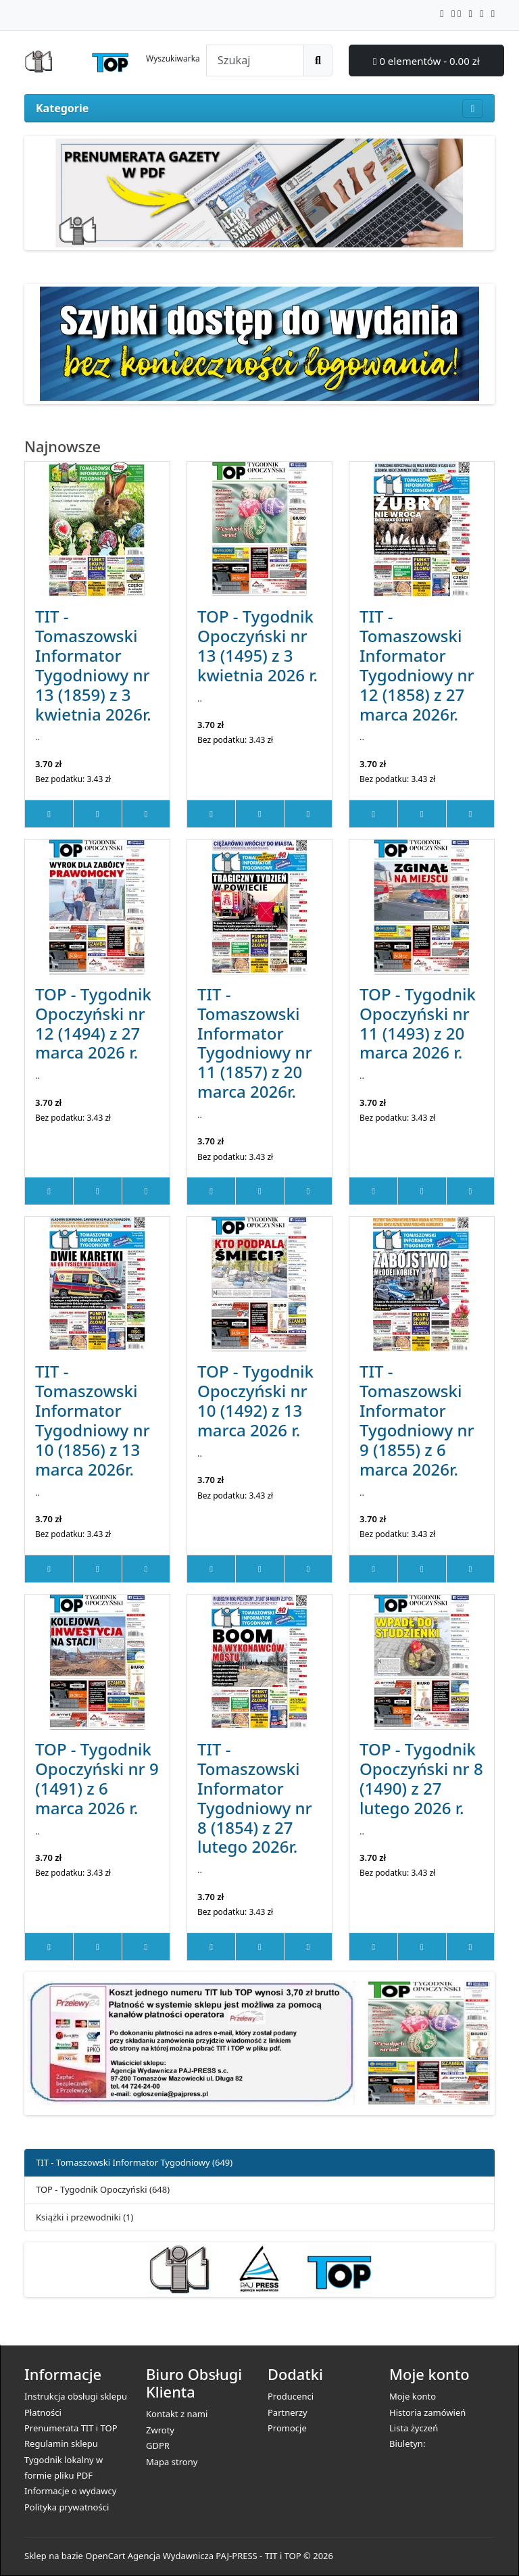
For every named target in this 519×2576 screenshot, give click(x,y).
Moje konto (412, 2396)
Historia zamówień (427, 2412)
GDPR (158, 2445)
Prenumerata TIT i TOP (71, 2428)
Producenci (291, 2396)
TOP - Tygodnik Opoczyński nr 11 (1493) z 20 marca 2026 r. (418, 1023)
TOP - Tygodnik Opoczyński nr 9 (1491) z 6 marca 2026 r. (97, 1778)
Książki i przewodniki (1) (84, 2217)
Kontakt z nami (176, 2414)
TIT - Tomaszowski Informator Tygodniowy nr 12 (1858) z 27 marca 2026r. (417, 665)
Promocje (287, 2428)
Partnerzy (287, 2412)
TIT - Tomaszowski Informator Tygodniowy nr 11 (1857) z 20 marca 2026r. (254, 1042)
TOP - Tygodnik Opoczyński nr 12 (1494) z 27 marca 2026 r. (93, 1023)
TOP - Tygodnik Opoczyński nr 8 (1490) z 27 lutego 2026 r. (421, 1778)
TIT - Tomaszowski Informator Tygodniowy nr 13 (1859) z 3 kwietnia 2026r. (93, 665)
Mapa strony (171, 2462)
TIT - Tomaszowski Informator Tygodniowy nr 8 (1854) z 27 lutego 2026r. (254, 1797)
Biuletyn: (407, 2443)
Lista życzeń (413, 2428)
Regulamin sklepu (61, 2443)
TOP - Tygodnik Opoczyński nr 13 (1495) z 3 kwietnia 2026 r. (257, 645)
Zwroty (160, 2430)
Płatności (42, 2412)
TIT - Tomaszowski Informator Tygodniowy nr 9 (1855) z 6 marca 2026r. (417, 1420)
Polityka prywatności (66, 2507)
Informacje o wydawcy (70, 2491)
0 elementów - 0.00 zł (426, 61)
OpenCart (105, 2556)
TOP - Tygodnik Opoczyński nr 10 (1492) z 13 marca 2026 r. (255, 1400)
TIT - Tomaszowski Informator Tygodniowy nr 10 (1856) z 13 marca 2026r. (92, 1420)
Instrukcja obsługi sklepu (75, 2396)
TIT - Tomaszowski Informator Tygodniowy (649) (134, 2162)
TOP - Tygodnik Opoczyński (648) (103, 2189)
